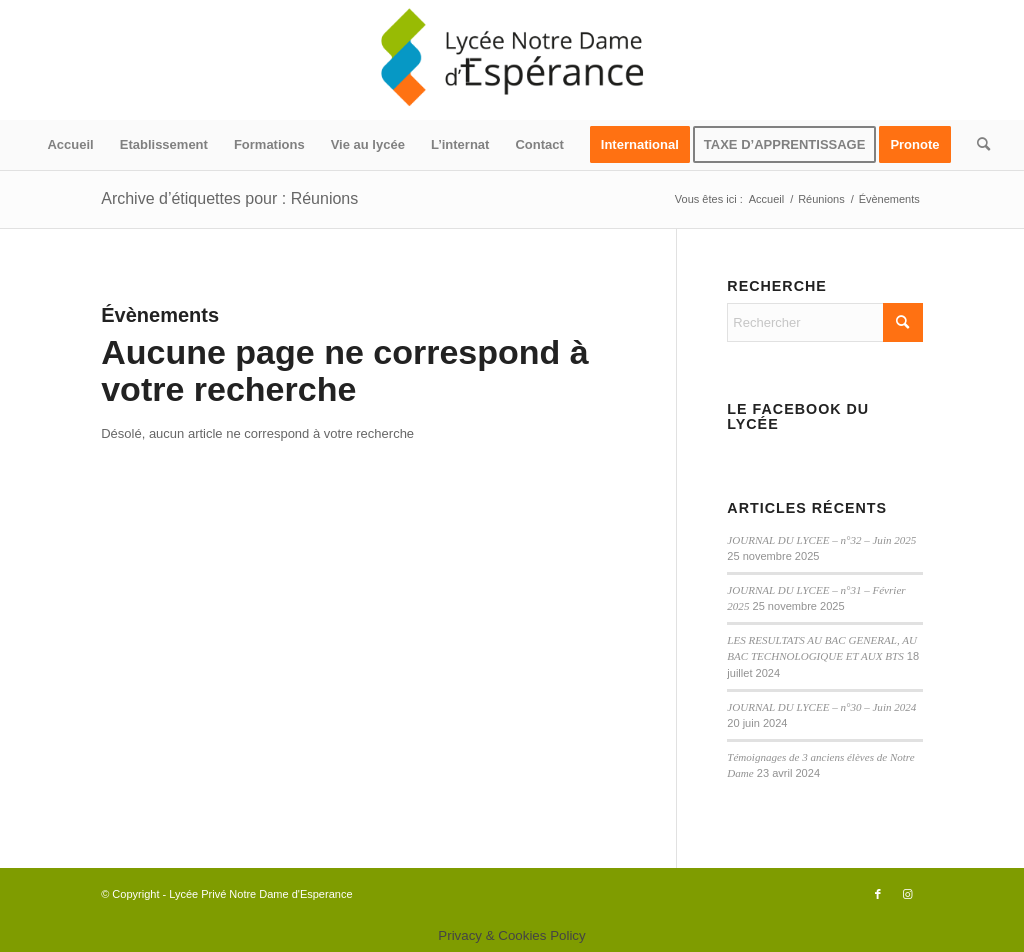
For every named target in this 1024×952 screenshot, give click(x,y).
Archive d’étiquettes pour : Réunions (229, 198)
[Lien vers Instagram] (908, 894)
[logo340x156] (512, 60)
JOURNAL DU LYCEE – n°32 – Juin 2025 (821, 540)
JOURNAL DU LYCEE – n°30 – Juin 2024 (821, 707)
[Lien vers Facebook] (878, 894)
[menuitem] (70, 145)
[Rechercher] (977, 145)
